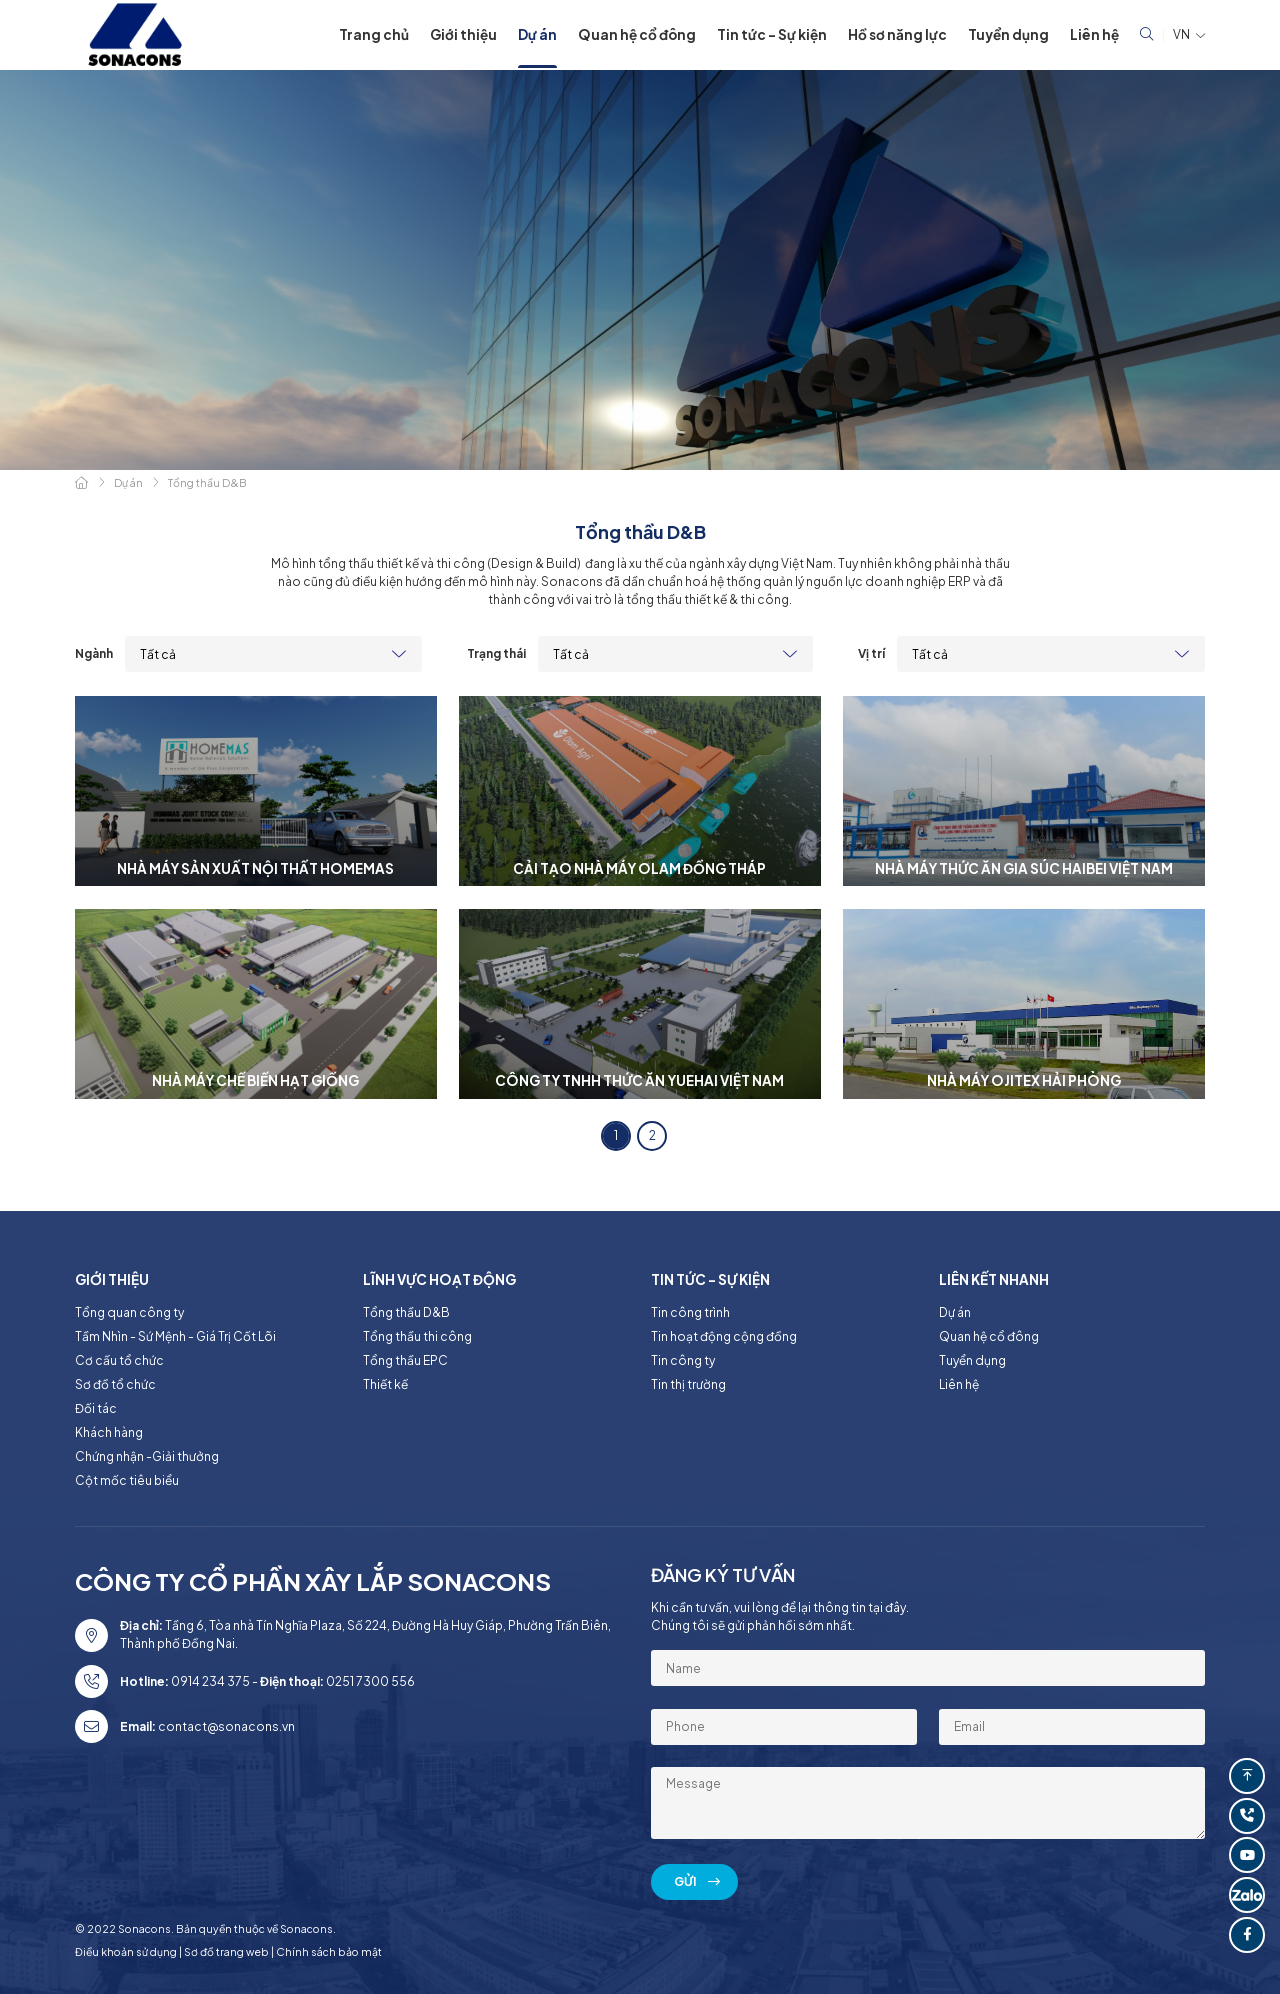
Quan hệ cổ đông (637, 34)
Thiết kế (385, 1384)
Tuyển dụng (1008, 34)
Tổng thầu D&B (406, 1312)
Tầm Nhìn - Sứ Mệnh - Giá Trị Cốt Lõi (175, 1336)
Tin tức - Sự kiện (772, 34)
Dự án (537, 34)
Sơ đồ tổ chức (115, 1384)
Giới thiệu (463, 34)
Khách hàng (109, 1432)
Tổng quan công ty (129, 1312)
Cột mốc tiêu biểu (127, 1480)
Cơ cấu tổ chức (119, 1360)
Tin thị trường (688, 1384)
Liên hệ (1094, 34)
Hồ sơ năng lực (897, 34)
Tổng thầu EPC (405, 1360)
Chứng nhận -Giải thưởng (147, 1456)
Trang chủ (374, 34)
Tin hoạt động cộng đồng (724, 1336)
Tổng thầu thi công (417, 1336)
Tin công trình (690, 1312)
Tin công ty (683, 1360)
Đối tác (96, 1408)
